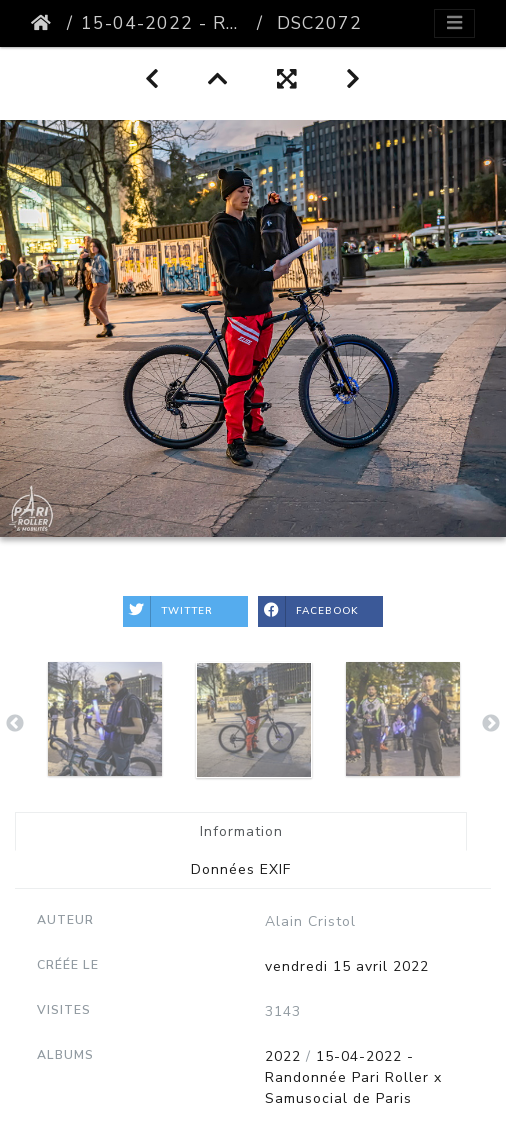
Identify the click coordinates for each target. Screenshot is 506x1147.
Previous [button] (15, 724)
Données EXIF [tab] (241, 869)
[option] (104, 719)
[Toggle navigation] (454, 23)
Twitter (168, 611)
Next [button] (491, 724)
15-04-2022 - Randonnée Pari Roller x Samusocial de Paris (165, 23)
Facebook (308, 611)
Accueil (45, 23)
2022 (283, 1056)
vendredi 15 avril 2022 (347, 966)
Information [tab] (241, 831)
